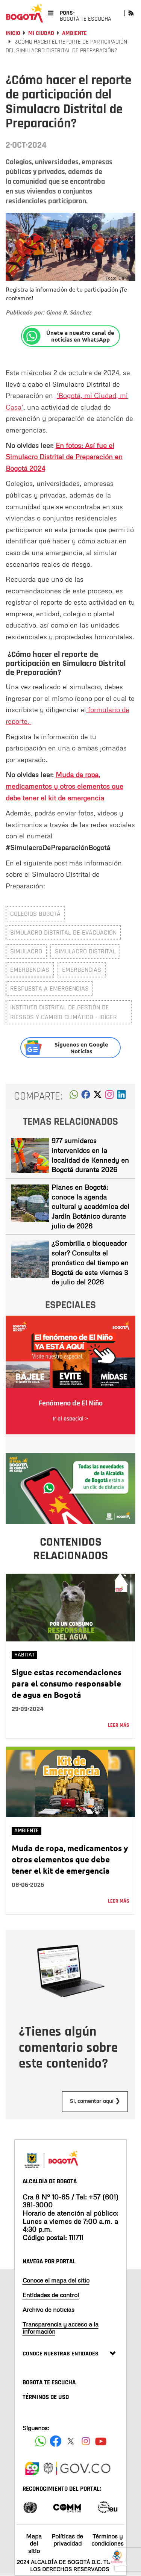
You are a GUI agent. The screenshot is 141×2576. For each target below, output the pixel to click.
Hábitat (24, 1654)
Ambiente (74, 33)
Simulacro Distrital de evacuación (63, 932)
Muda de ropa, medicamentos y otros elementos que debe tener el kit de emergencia (64, 786)
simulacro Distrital (85, 951)
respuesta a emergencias (49, 988)
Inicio (13, 33)
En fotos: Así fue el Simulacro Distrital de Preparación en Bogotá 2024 (64, 456)
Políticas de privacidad (67, 2539)
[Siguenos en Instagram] (85, 2441)
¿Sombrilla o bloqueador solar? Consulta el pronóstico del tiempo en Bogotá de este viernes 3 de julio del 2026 (90, 1262)
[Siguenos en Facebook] (40, 2441)
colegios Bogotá (35, 913)
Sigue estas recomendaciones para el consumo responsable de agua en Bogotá (66, 1683)
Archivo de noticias (48, 2309)
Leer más (118, 1725)
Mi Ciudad (41, 33)
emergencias (29, 969)
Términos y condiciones (107, 2539)
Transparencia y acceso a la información (61, 2327)
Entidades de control (51, 2295)
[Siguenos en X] (70, 2441)
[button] (74, 1097)
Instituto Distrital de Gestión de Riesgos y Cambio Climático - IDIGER (63, 1012)
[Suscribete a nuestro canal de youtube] (100, 2441)
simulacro (26, 951)
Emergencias (81, 969)
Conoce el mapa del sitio (56, 2280)
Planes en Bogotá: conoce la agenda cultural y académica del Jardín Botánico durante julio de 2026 (90, 1206)
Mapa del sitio (34, 2543)
